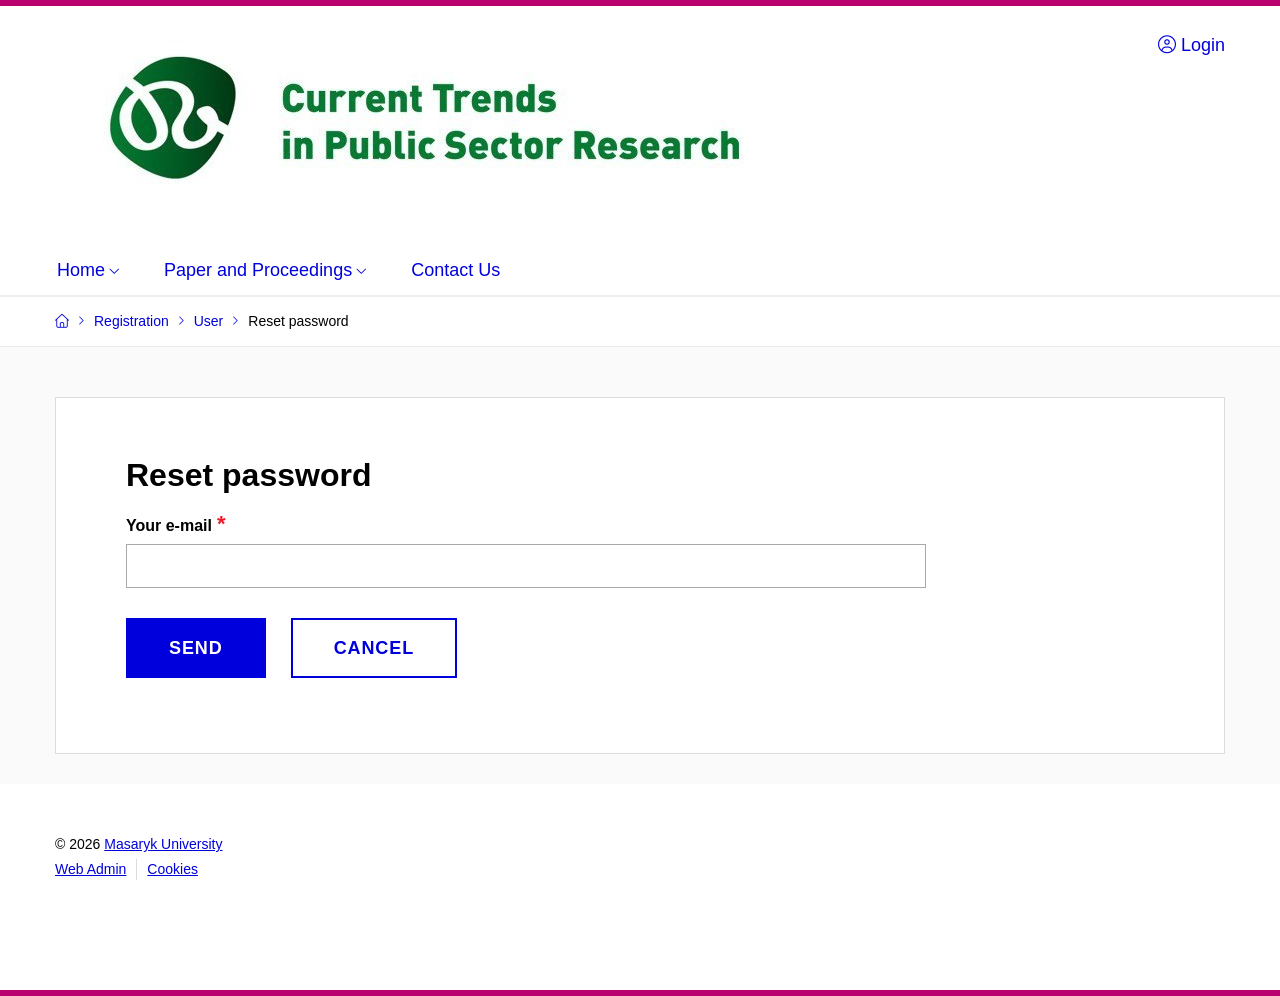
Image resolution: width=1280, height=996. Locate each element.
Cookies (172, 869)
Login (1191, 45)
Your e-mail (169, 525)
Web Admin (90, 869)
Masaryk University (163, 844)
